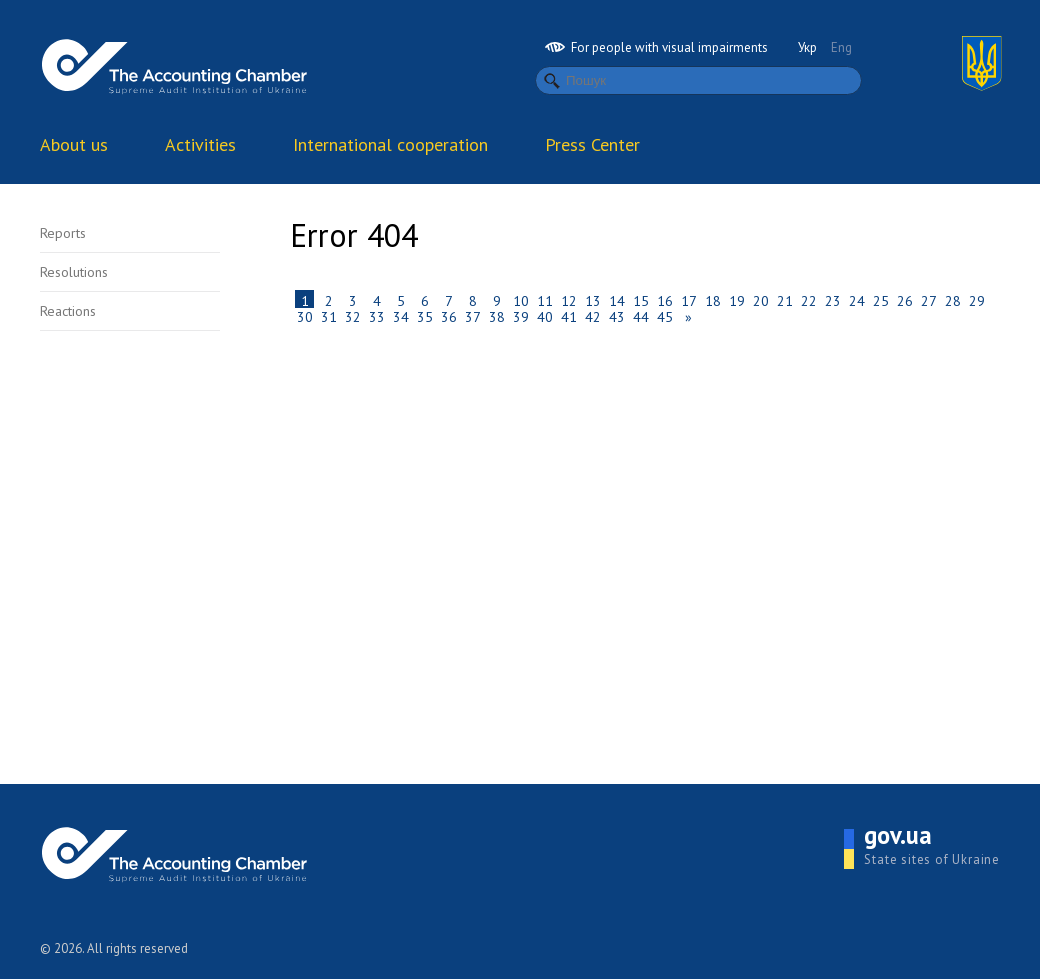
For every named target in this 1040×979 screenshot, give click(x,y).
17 (689, 300)
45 (665, 316)
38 (497, 316)
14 (617, 300)
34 (401, 316)
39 (521, 316)
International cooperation (390, 144)
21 (785, 300)
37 (473, 316)
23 (833, 300)
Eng (841, 47)
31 (329, 316)
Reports (63, 233)
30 (305, 316)
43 (617, 316)
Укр (807, 47)
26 (905, 300)
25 (881, 300)
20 (761, 300)
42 (593, 316)
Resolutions (74, 272)
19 (737, 300)
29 (977, 300)
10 (521, 300)
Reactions (68, 311)
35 (425, 316)
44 (641, 316)
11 (545, 300)
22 (809, 300)
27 (929, 300)
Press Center (592, 144)
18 (713, 300)
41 (569, 316)
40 (545, 316)
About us (74, 144)
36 (449, 316)
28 (953, 300)
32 (353, 316)
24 (857, 300)
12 (569, 300)
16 (665, 300)
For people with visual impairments (656, 47)
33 (377, 316)
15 (641, 300)
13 (593, 300)
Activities (200, 144)
